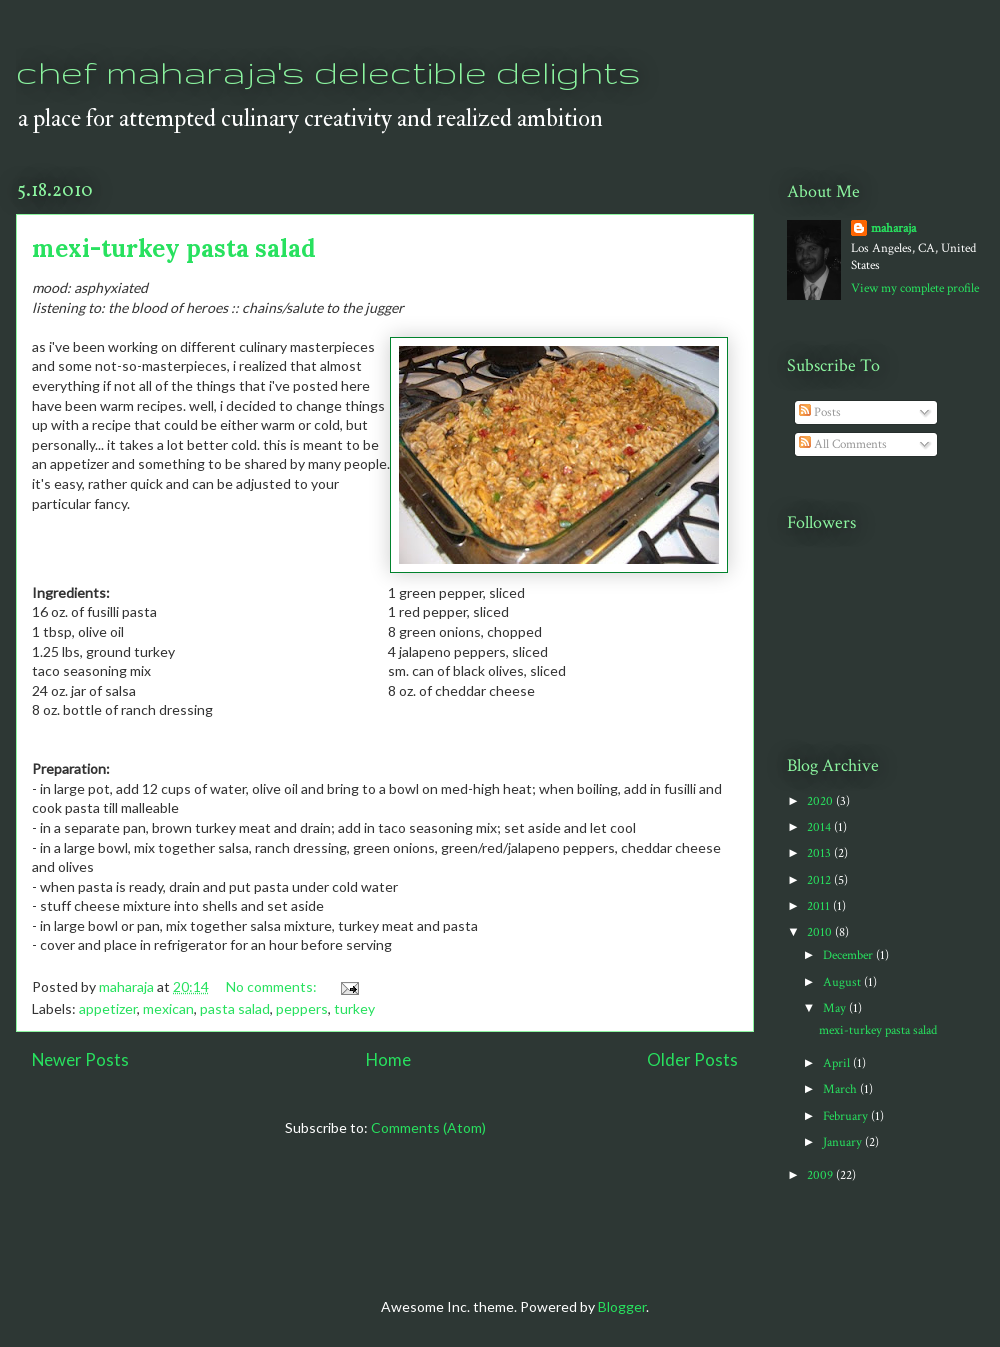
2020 (821, 801)
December (849, 955)
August (843, 982)
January (844, 1142)
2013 (820, 853)
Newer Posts (80, 1059)
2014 (820, 827)
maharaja (893, 228)
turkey (354, 1008)
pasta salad (235, 1008)
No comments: (273, 986)
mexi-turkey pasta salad (174, 248)
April (838, 1063)
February (847, 1116)
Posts (820, 412)
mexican (168, 1008)
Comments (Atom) (428, 1127)
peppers (302, 1008)
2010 (821, 932)
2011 (820, 906)
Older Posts (692, 1059)
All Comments (843, 444)
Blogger (622, 1306)
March (841, 1089)
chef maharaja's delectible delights (328, 71)
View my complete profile (915, 288)
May (836, 1008)
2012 (820, 880)
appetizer (108, 1008)
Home (388, 1059)
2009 (821, 1175)
